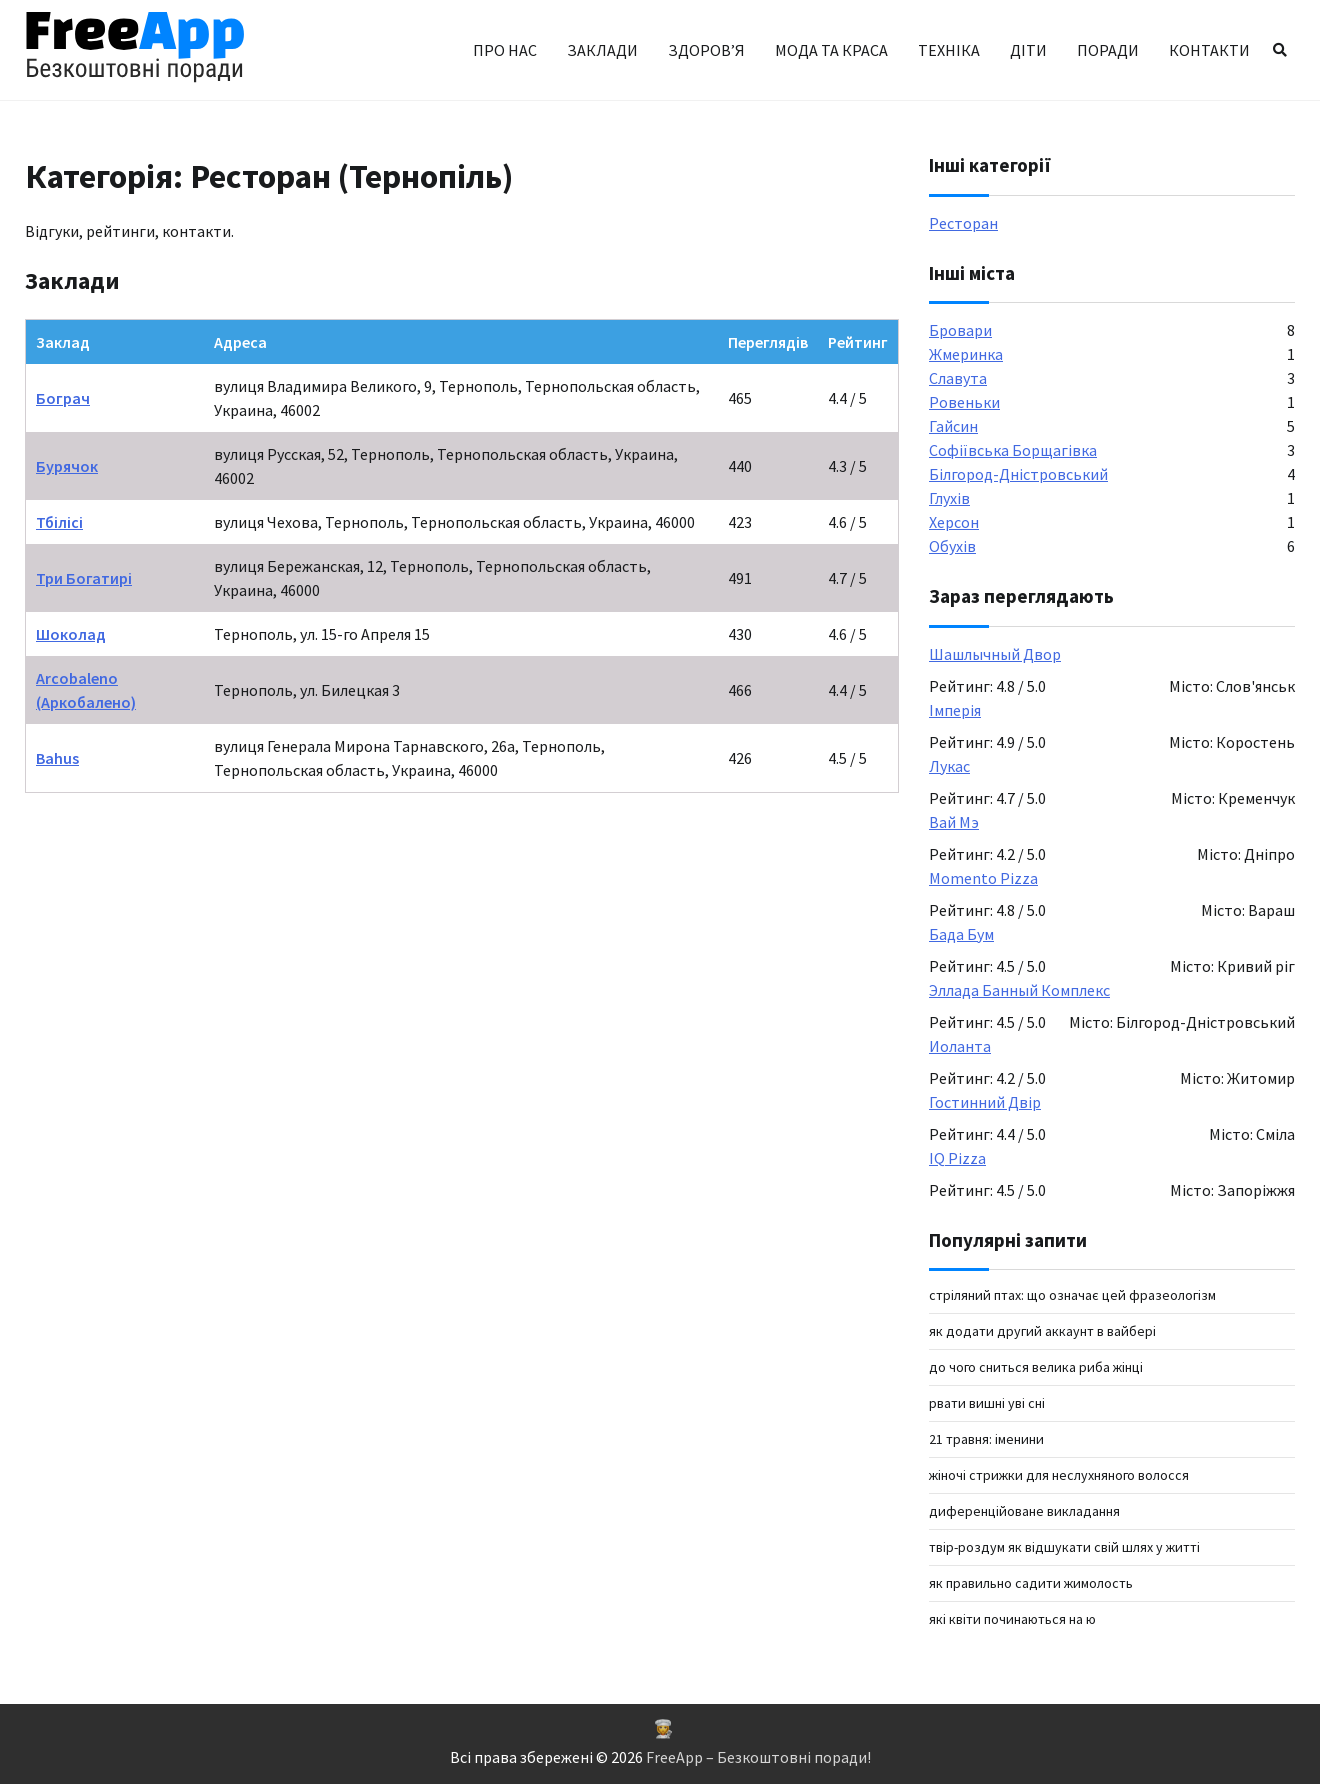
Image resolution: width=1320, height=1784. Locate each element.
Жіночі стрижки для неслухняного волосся (1059, 1475)
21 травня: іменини (986, 1439)
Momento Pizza (983, 878)
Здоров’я (706, 50)
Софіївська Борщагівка (1013, 450)
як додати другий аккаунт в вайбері (1042, 1331)
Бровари (960, 330)
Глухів (949, 498)
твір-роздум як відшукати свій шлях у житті (1064, 1547)
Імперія (955, 710)
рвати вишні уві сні (987, 1403)
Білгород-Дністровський (1018, 474)
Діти (1028, 50)
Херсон (954, 522)
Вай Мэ (954, 822)
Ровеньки (964, 402)
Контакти (1209, 50)
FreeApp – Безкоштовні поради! (758, 1757)
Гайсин (953, 426)
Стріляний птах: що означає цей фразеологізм (1072, 1295)
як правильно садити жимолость (1031, 1583)
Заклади (602, 50)
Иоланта (960, 1046)
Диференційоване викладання (1024, 1511)
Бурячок (67, 466)
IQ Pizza (957, 1158)
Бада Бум (961, 934)
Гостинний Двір (985, 1102)
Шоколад (71, 634)
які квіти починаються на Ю (1012, 1619)
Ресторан (963, 223)
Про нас (505, 50)
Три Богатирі (84, 578)
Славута (958, 378)
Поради (1108, 50)
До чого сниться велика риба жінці (1036, 1367)
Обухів (952, 546)
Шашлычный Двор (995, 654)
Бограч (63, 398)
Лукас (949, 766)
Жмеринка (966, 354)
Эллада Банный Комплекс (1019, 990)
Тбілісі (59, 522)
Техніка (949, 50)
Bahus (57, 758)
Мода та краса (831, 50)
